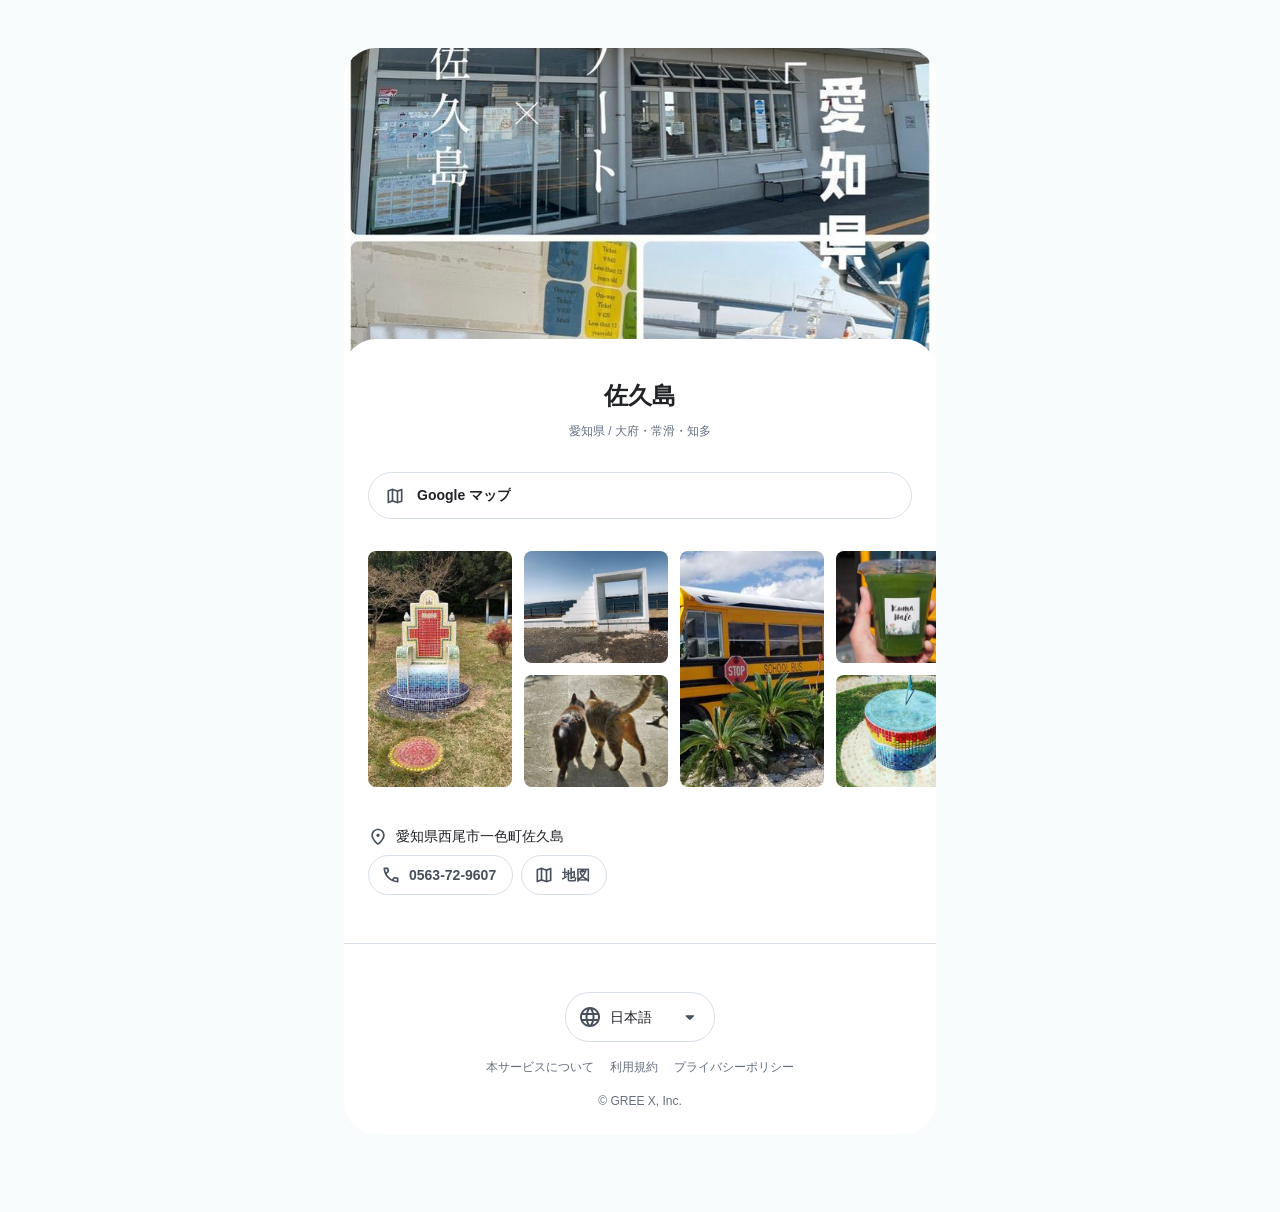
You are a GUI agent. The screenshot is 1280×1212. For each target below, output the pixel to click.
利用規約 (634, 1067)
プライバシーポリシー (734, 1067)
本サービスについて (540, 1067)
